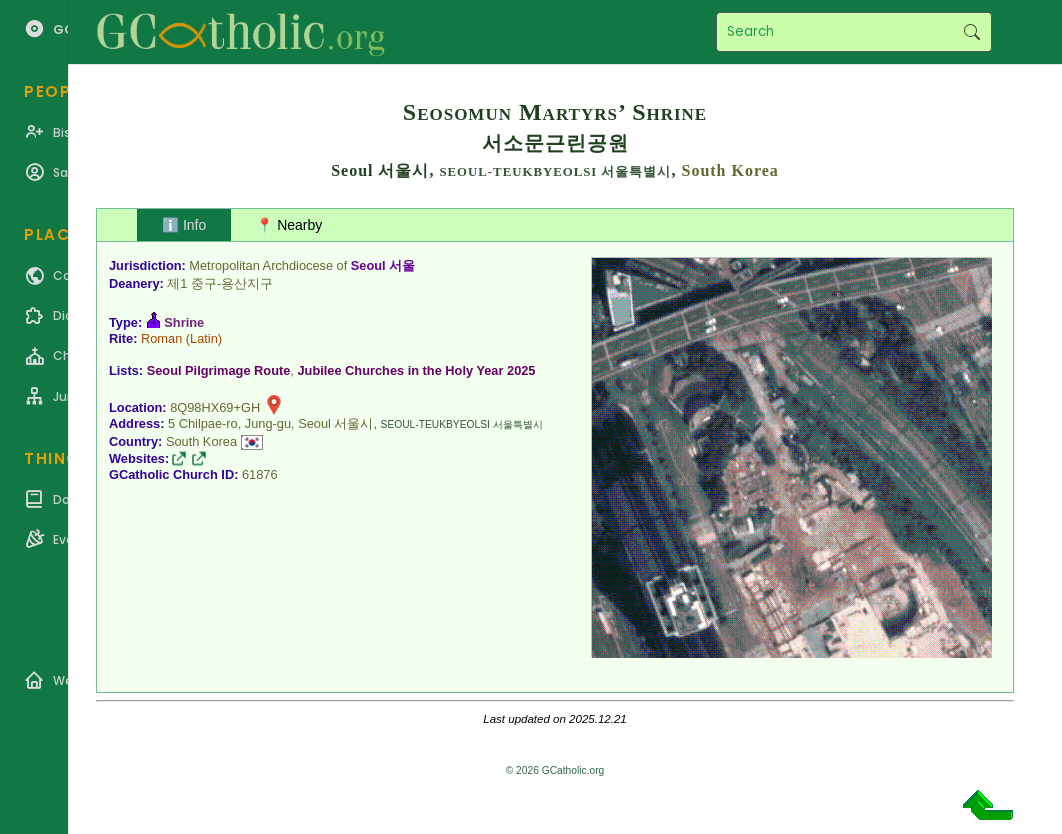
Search (971, 32)
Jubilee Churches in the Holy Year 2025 (416, 370)
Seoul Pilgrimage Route (219, 370)
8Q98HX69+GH (215, 407)
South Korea (729, 170)
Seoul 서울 (383, 265)
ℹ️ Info (184, 225)
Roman (161, 338)
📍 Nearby (289, 225)
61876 (260, 474)
